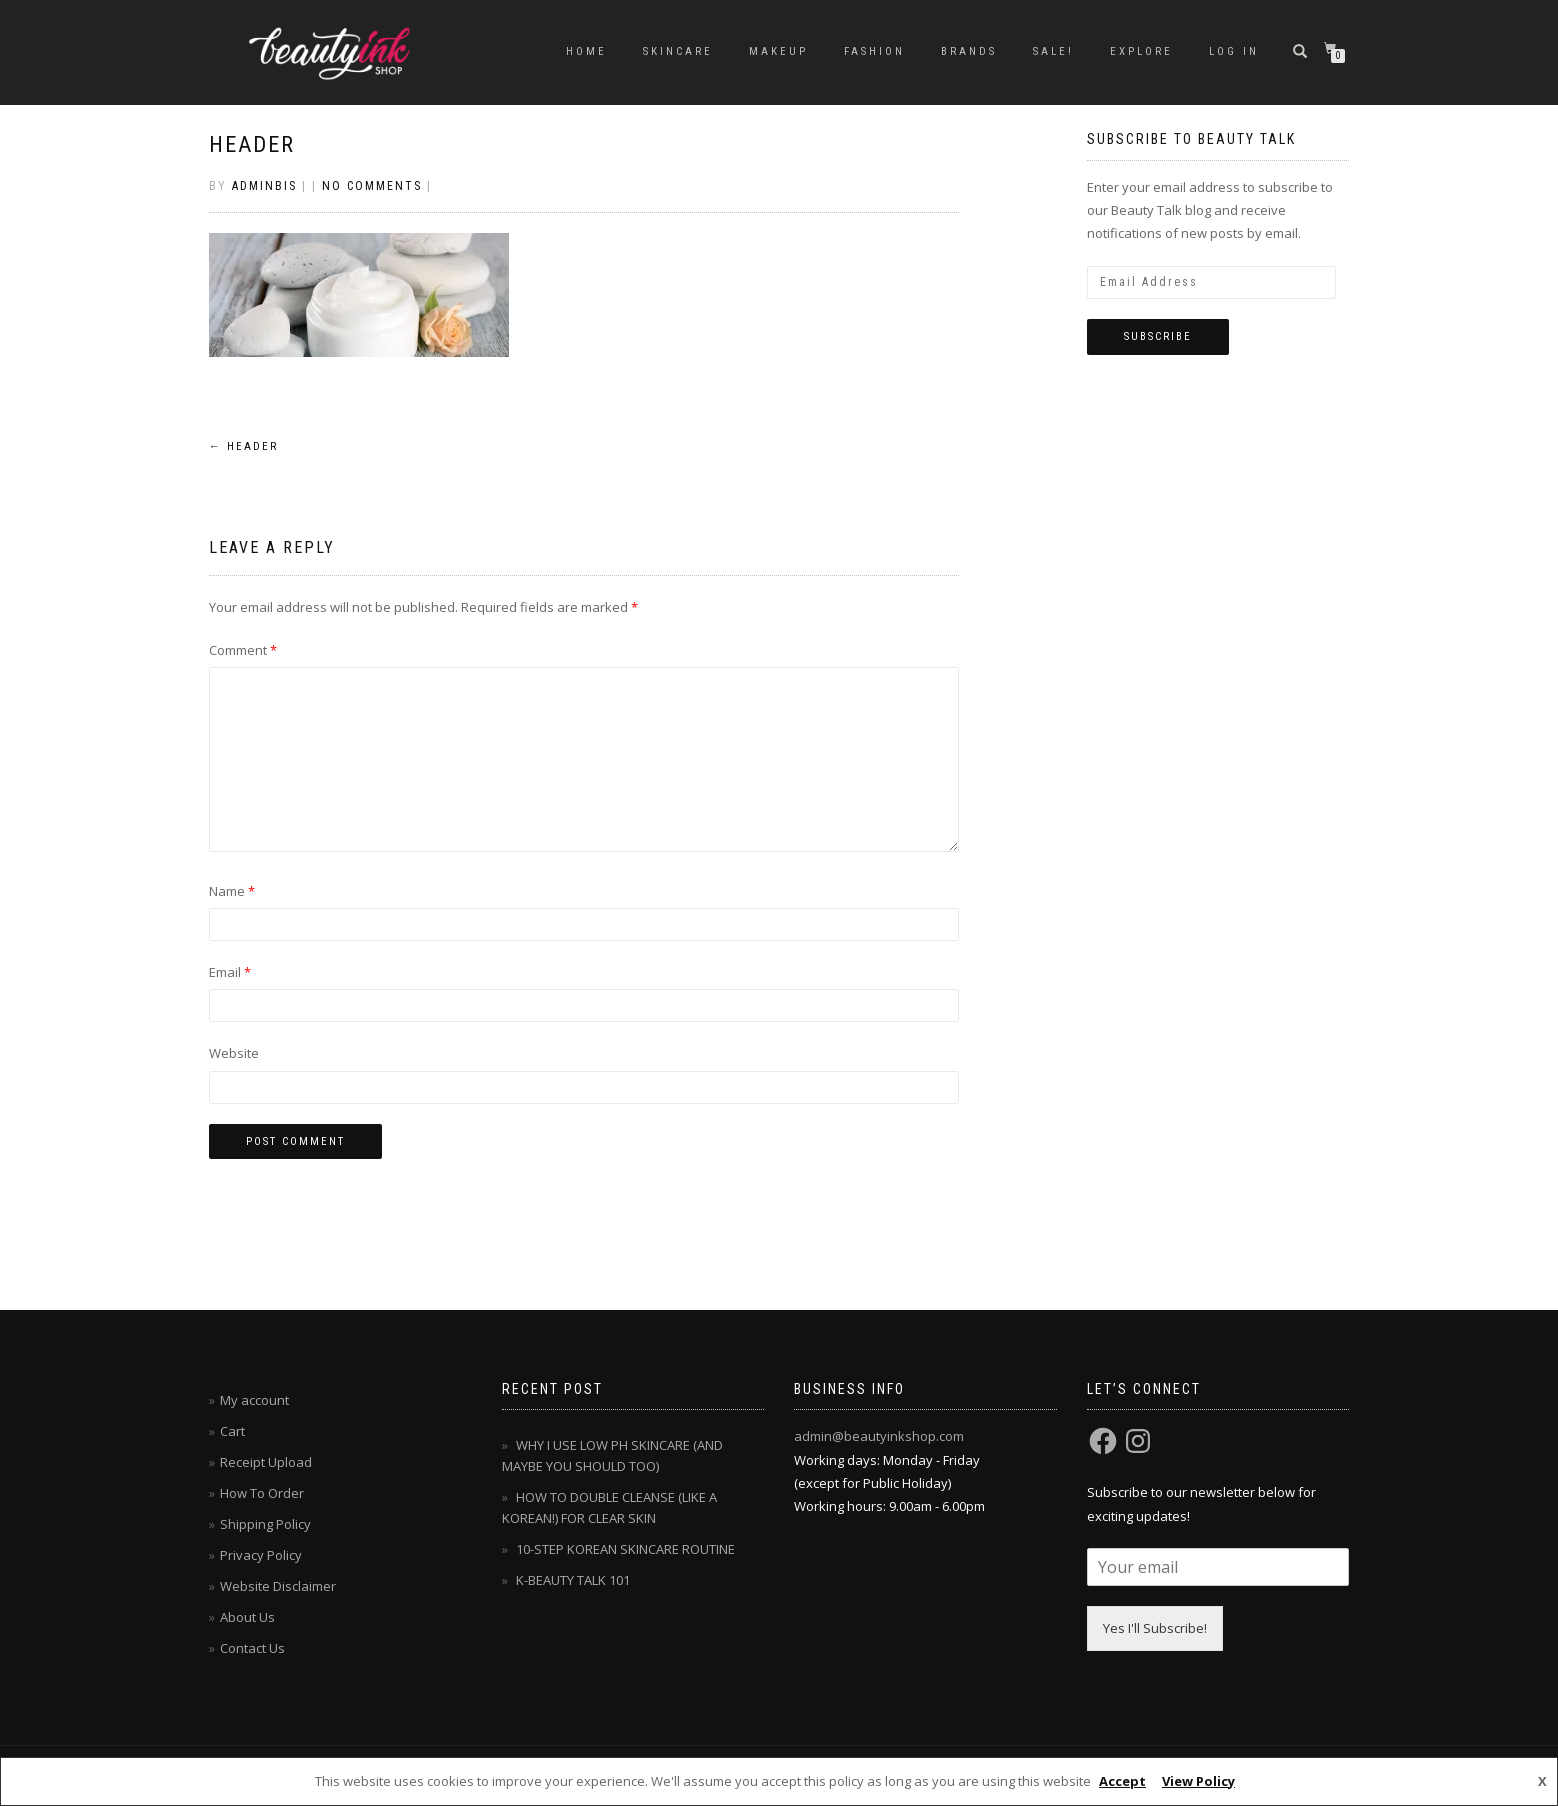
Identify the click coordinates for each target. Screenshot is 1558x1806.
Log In (1234, 51)
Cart (232, 1431)
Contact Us (252, 1648)
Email (230, 972)
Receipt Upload (266, 1462)
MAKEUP (778, 51)
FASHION (874, 51)
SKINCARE (678, 51)
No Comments (372, 186)
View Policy (1198, 1781)
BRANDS (969, 51)
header (252, 144)
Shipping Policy (265, 1524)
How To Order (262, 1493)
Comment (243, 650)
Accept (1122, 1781)
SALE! (1053, 51)
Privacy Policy (261, 1555)
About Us (247, 1617)
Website (234, 1053)
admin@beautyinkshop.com (879, 1436)
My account (254, 1400)
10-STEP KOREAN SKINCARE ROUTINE (625, 1549)
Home (586, 51)
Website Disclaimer (278, 1586)
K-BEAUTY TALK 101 (573, 1580)
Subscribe (1158, 336)
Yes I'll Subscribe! (1155, 1628)
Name (232, 891)
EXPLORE (1141, 51)
